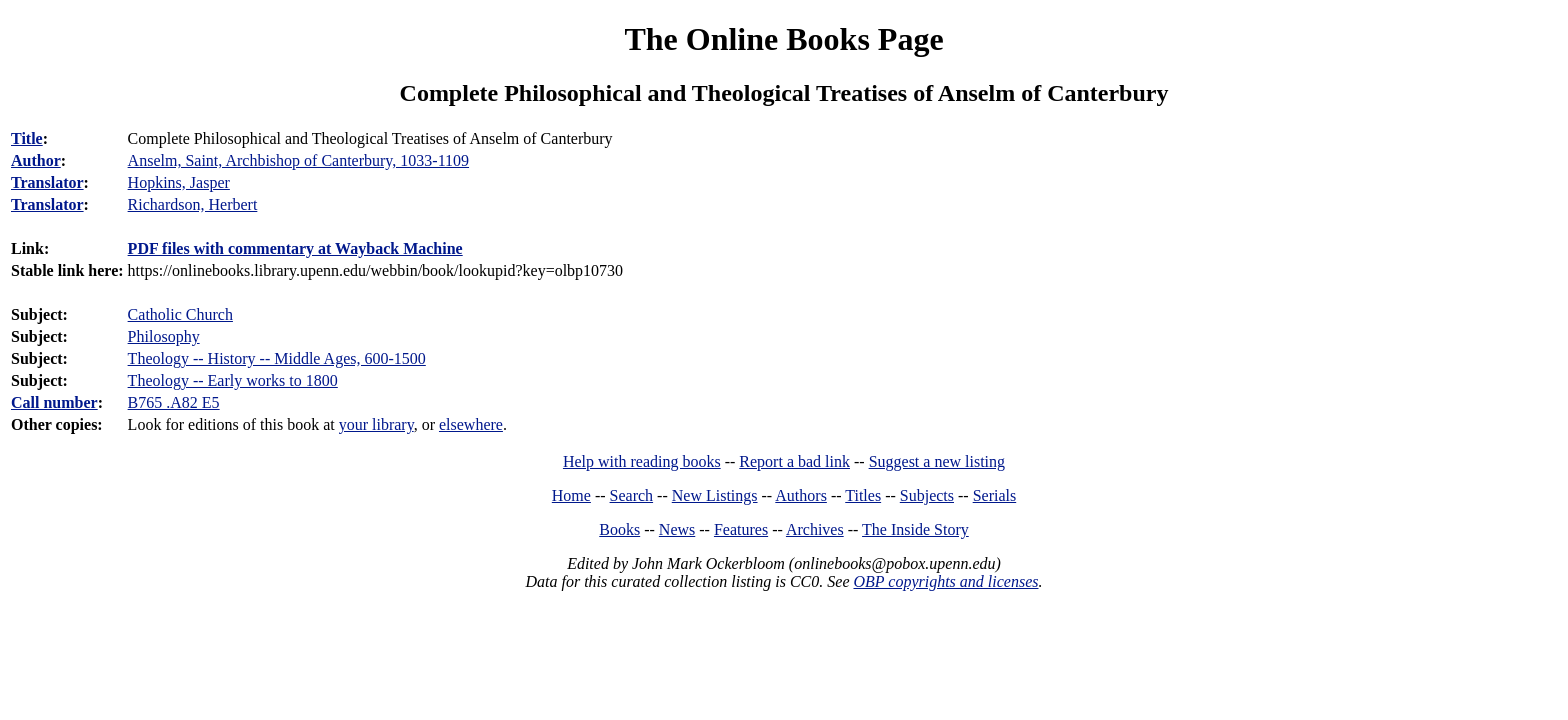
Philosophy (164, 336)
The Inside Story (915, 529)
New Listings (715, 495)
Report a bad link (794, 461)
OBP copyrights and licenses (945, 581)
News (677, 529)
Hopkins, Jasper (179, 182)
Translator (47, 182)
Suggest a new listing (937, 461)
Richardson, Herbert (193, 204)
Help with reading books (642, 461)
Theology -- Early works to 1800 (233, 380)
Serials (995, 495)
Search (632, 495)
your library (376, 424)
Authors (801, 495)
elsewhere (471, 424)
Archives (815, 529)
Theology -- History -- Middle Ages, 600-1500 (277, 358)
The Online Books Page (783, 39)
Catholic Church (180, 314)
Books (619, 529)
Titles (863, 495)
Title (27, 138)
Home (571, 495)
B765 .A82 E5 (174, 402)
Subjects (927, 495)
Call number (54, 402)
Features (741, 529)
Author (36, 160)
